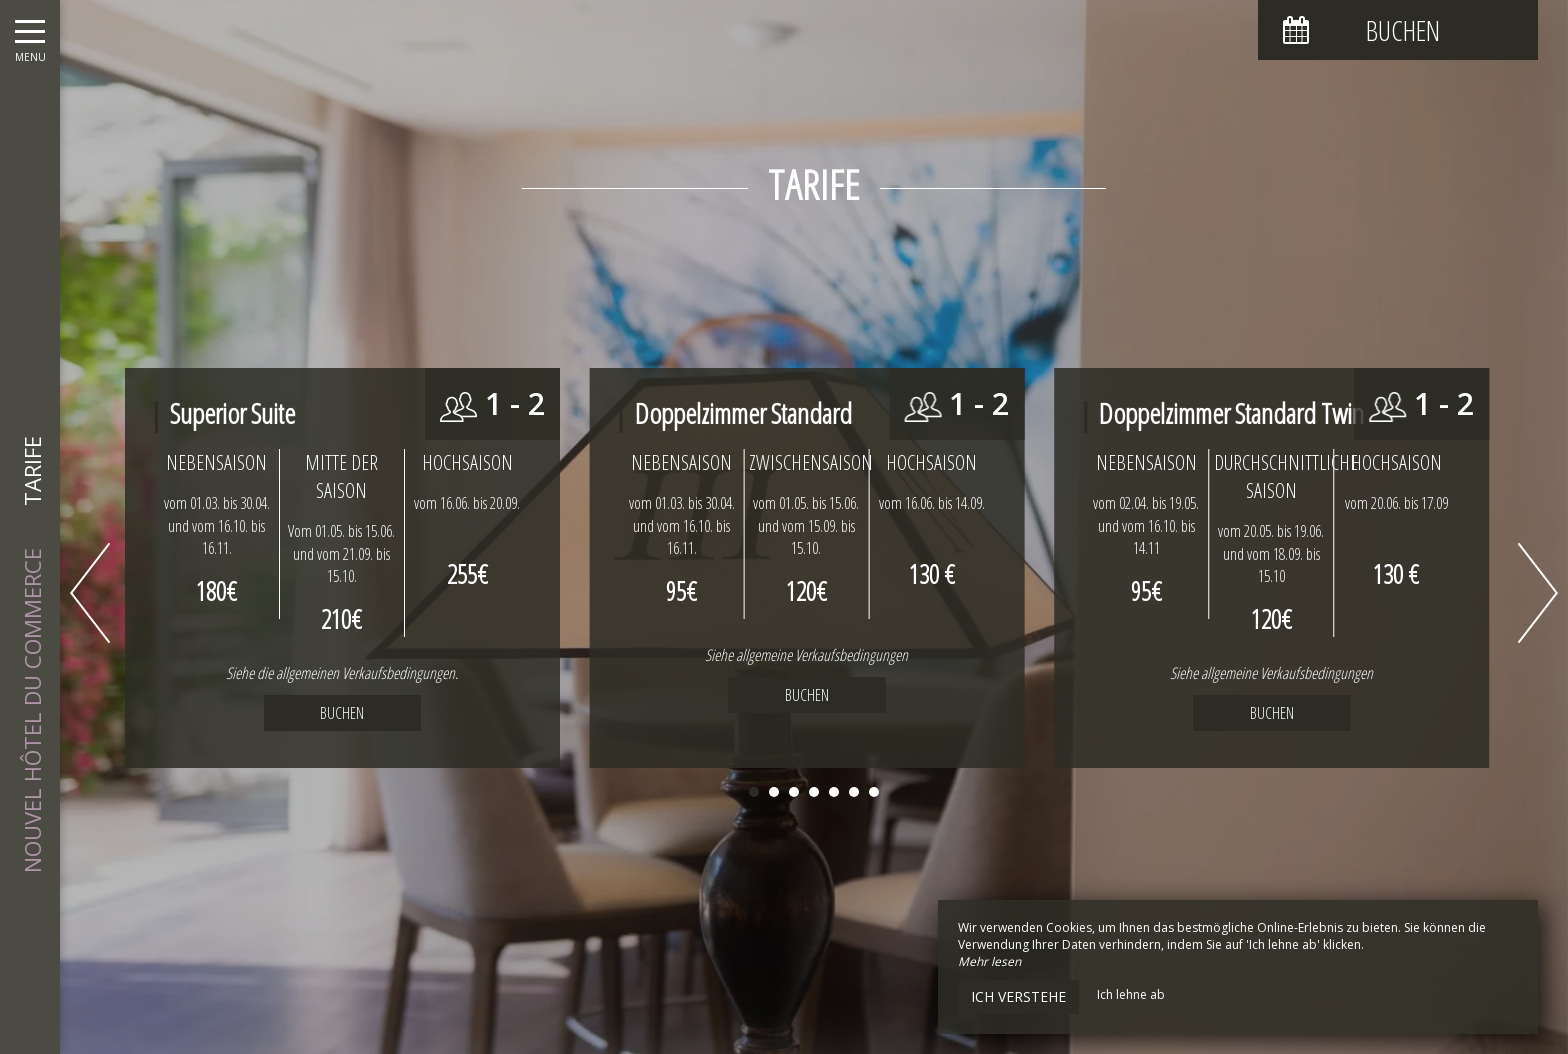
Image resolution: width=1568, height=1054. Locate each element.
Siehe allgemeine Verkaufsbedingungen (806, 655)
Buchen (807, 695)
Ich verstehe (1018, 996)
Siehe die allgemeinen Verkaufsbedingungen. (342, 673)
